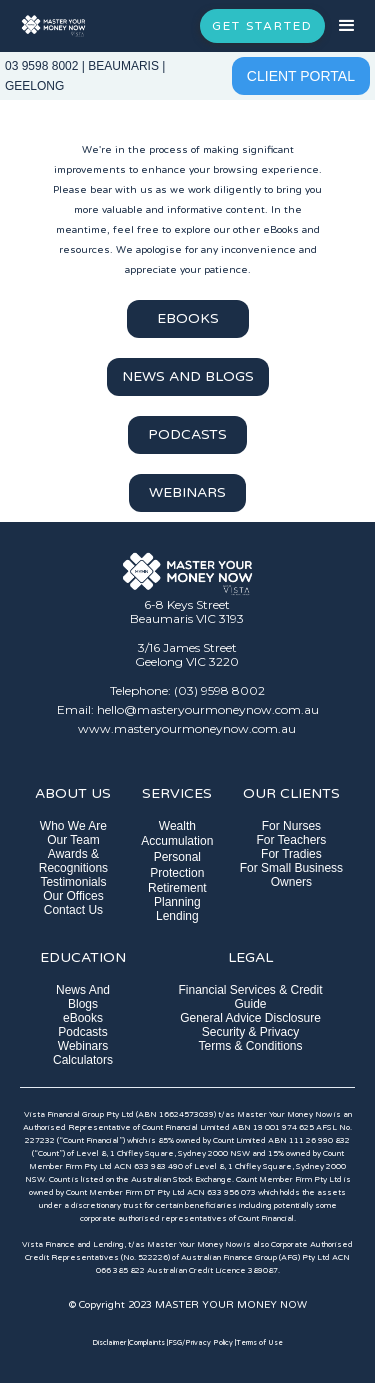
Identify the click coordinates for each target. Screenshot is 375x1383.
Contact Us (73, 910)
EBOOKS (188, 318)
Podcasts (82, 1032)
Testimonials (73, 882)
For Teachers (292, 840)
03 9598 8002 (41, 66)
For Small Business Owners (291, 875)
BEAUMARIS (123, 66)
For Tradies (291, 854)
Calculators (83, 1060)
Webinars (83, 1046)
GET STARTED (262, 26)
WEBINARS (187, 492)
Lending (177, 916)
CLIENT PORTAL (301, 76)
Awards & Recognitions (73, 861)
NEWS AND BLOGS (188, 376)
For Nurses (291, 826)
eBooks (83, 1018)
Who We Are (73, 826)
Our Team (73, 840)
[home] (53, 26)
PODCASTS (187, 434)
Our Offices (73, 896)
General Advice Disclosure (250, 1018)
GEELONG (34, 86)
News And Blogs (83, 997)
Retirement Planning (177, 895)
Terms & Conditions (250, 1046)
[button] (350, 26)
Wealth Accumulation (177, 833)
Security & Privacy (250, 1032)
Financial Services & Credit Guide (250, 997)
